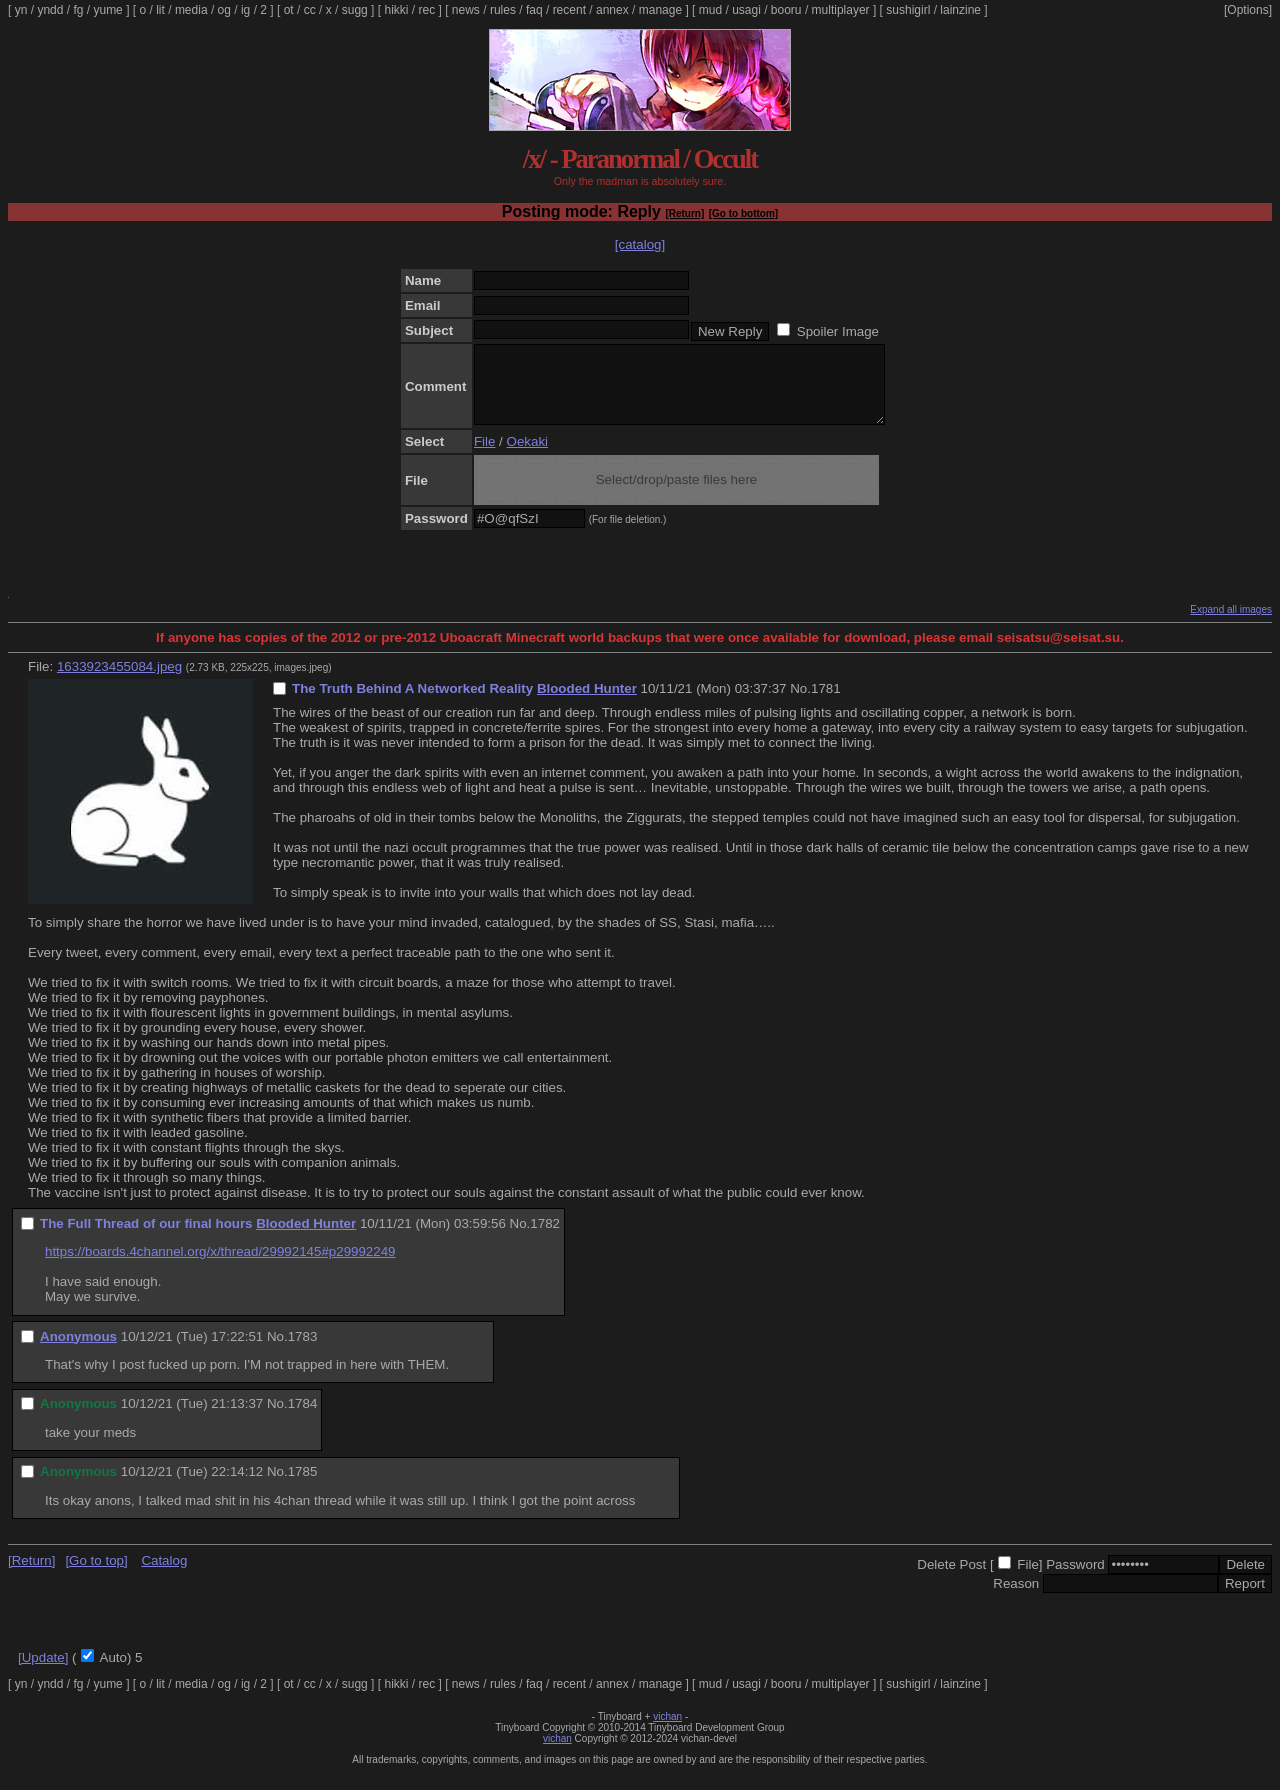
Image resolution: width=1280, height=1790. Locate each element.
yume (107, 10)
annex (612, 10)
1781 (826, 703)
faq (534, 10)
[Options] (1248, 10)
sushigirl (908, 10)
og (224, 10)
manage (660, 10)
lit (160, 10)
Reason (1016, 1598)
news (466, 10)
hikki (396, 10)
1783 (303, 1351)
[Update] (43, 1672)
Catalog (164, 1575)
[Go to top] (96, 1575)
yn (21, 10)
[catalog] (640, 244)
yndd (50, 10)
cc (310, 10)
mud (710, 10)
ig (245, 10)
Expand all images (1231, 624)
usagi (746, 10)
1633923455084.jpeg (119, 681)
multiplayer (841, 10)
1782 (545, 1238)
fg (78, 10)
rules (503, 10)
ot (289, 10)
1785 (303, 1486)
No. (800, 703)
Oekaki (527, 456)
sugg (355, 10)
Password (1075, 1579)
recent (569, 10)
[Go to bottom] (743, 213)
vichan (667, 1731)
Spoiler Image (838, 331)
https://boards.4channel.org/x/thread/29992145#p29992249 (220, 1266)
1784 (303, 1418)
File (484, 456)
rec (427, 10)
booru (786, 10)
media (191, 10)
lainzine (960, 10)
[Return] (684, 213)
